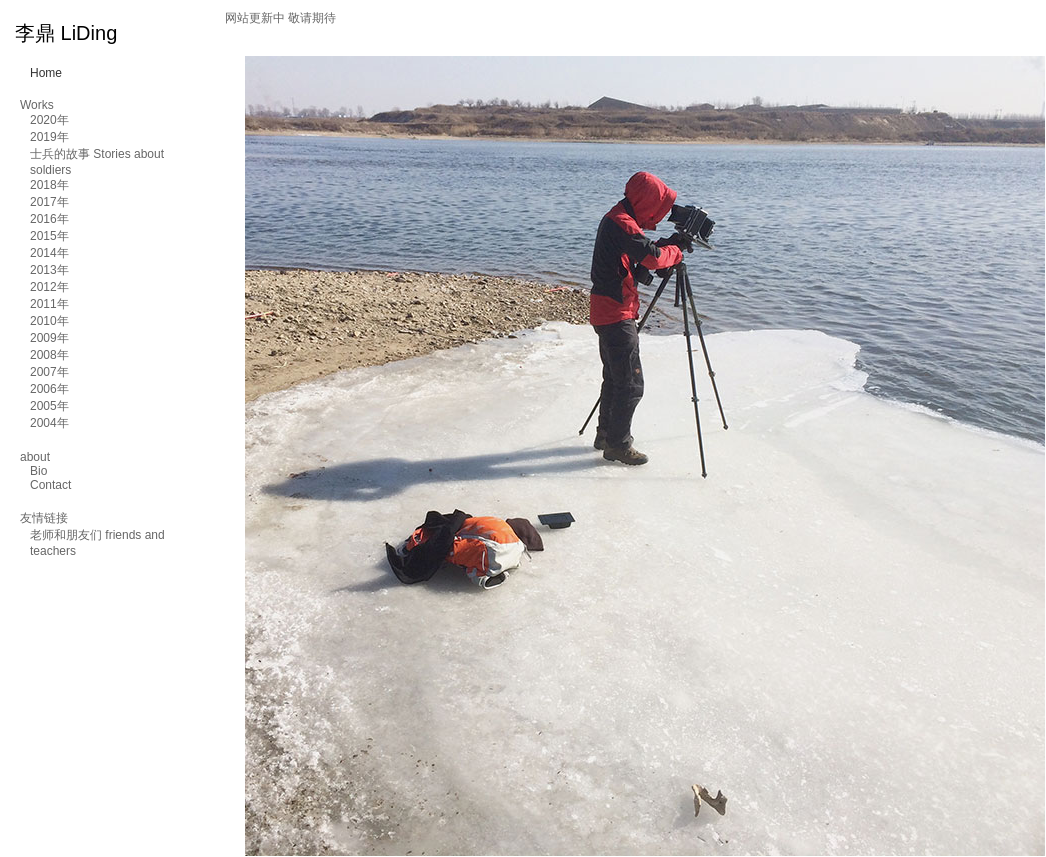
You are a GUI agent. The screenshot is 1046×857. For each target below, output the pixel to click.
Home (46, 73)
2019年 (49, 137)
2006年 (49, 389)
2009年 (49, 338)
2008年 (49, 355)
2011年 (49, 304)
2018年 (49, 185)
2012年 (49, 287)
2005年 (49, 406)
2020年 (49, 120)
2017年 (49, 202)
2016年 (49, 219)
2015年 (49, 236)
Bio (38, 471)
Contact (50, 485)
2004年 (49, 423)
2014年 (49, 253)
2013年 (49, 270)
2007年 (49, 372)
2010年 (49, 321)
